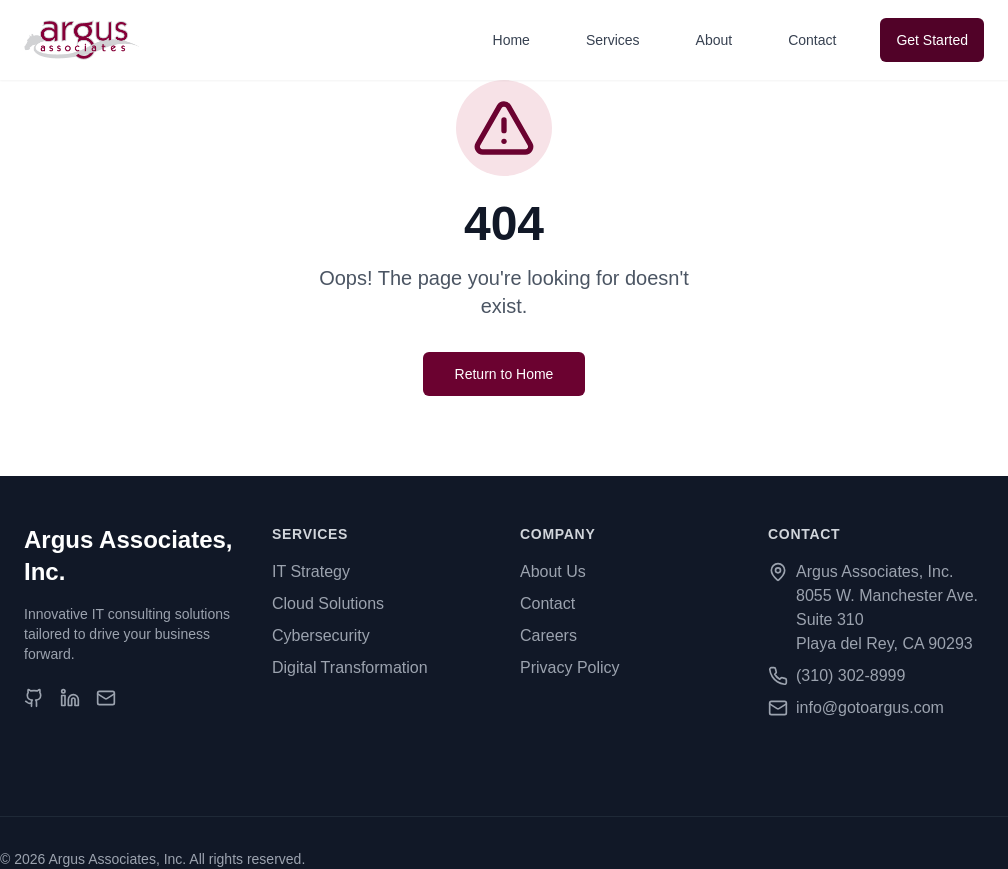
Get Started (932, 40)
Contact (812, 40)
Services (613, 40)
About (714, 40)
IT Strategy (311, 571)
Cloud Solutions (328, 603)
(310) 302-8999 (850, 675)
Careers (548, 635)
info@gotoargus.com (870, 707)
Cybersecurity (321, 635)
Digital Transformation (350, 667)
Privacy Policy (570, 667)
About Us (553, 571)
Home (511, 40)
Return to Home (504, 374)
